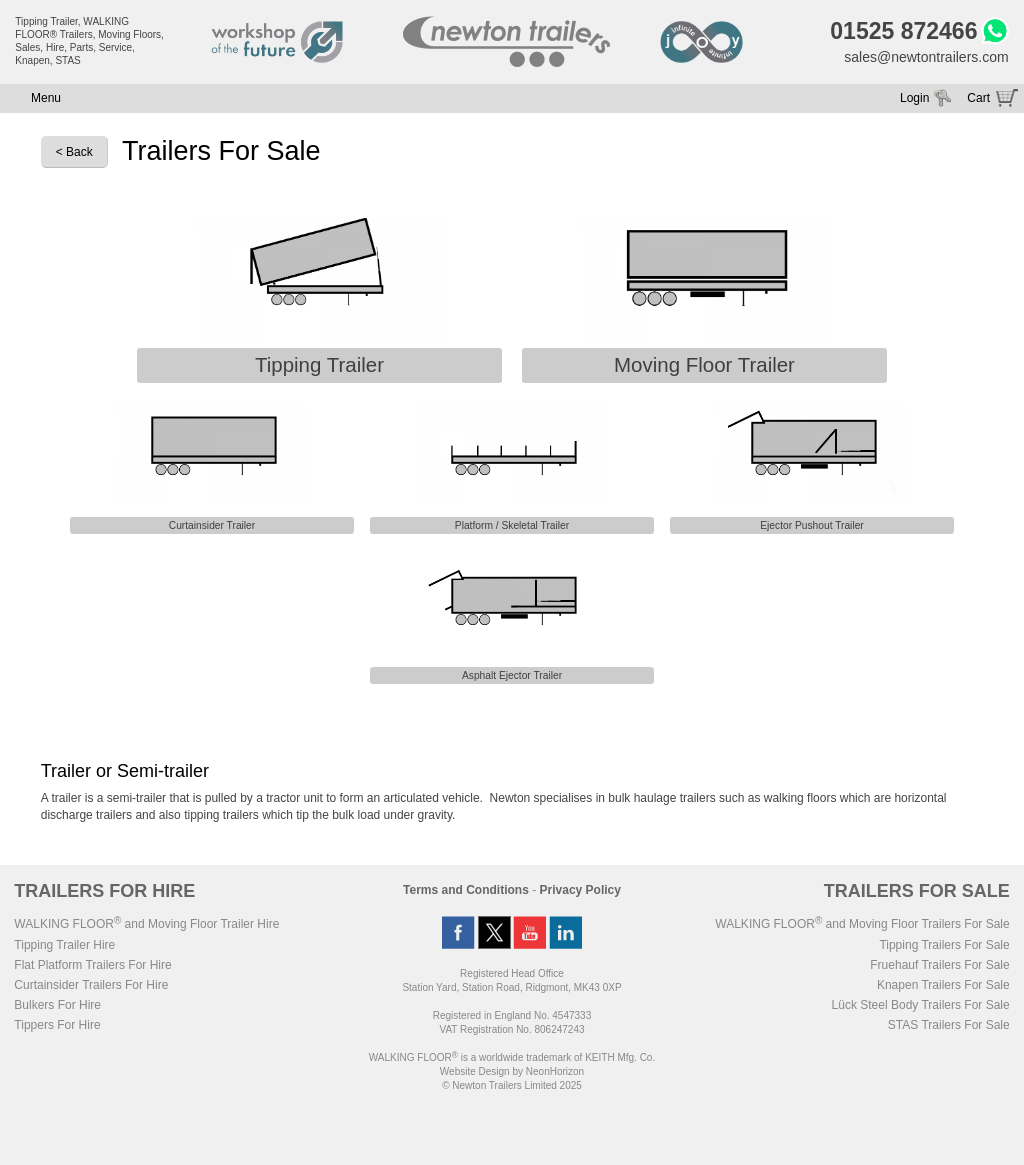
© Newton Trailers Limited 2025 (512, 1085)
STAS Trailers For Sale (949, 1025)
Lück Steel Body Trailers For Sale (921, 1005)
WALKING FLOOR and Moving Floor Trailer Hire (146, 924)
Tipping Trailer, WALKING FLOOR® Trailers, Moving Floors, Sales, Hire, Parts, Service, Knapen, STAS (89, 41)
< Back (74, 152)
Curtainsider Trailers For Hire (91, 985)
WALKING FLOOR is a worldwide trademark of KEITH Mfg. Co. (512, 1057)
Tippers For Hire (57, 1025)
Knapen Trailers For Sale (943, 985)
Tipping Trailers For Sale (944, 945)
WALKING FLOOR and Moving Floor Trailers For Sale (862, 924)
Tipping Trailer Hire (64, 945)
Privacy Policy (580, 890)
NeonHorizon (555, 1071)
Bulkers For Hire (57, 1005)
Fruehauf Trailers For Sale (939, 965)
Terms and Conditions (466, 890)
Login (914, 98)
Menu (46, 98)
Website (475, 1071)
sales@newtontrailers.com (926, 57)
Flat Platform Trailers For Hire (92, 965)
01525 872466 (903, 31)
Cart (978, 98)
